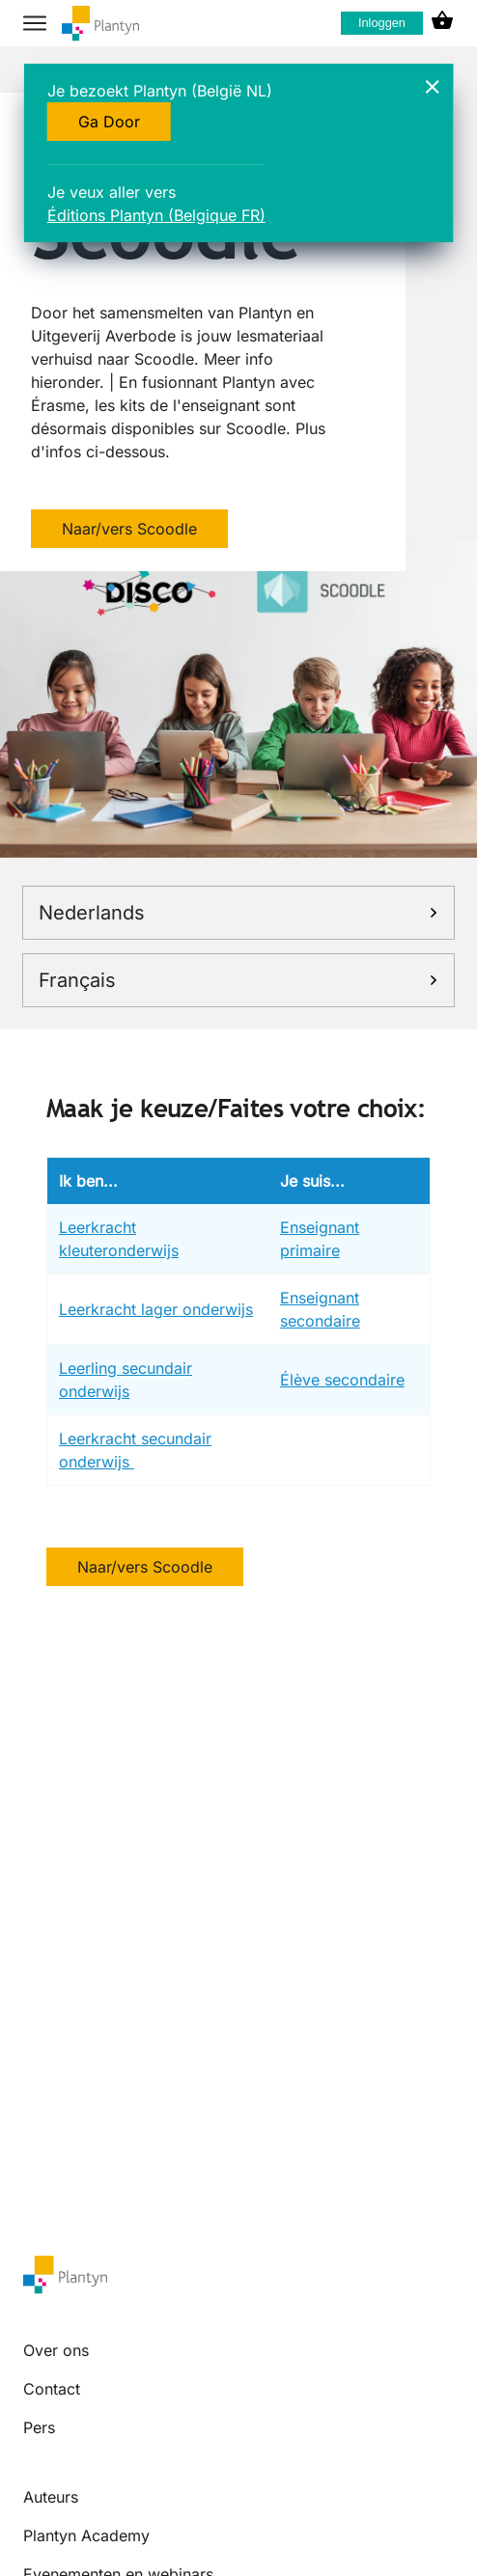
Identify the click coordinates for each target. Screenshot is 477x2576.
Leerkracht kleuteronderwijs (119, 1239)
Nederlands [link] (238, 912)
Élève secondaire (342, 1379)
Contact (51, 2388)
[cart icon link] (442, 23)
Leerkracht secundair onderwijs (135, 1450)
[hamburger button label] (34, 23)
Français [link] (238, 980)
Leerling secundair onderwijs (125, 1379)
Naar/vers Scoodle (129, 528)
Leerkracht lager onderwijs (156, 1309)
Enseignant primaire (319, 1239)
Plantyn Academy (86, 2535)
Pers (39, 2427)
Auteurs (50, 2497)
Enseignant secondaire (320, 1309)
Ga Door (109, 121)
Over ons (56, 2350)
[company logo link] (100, 23)
